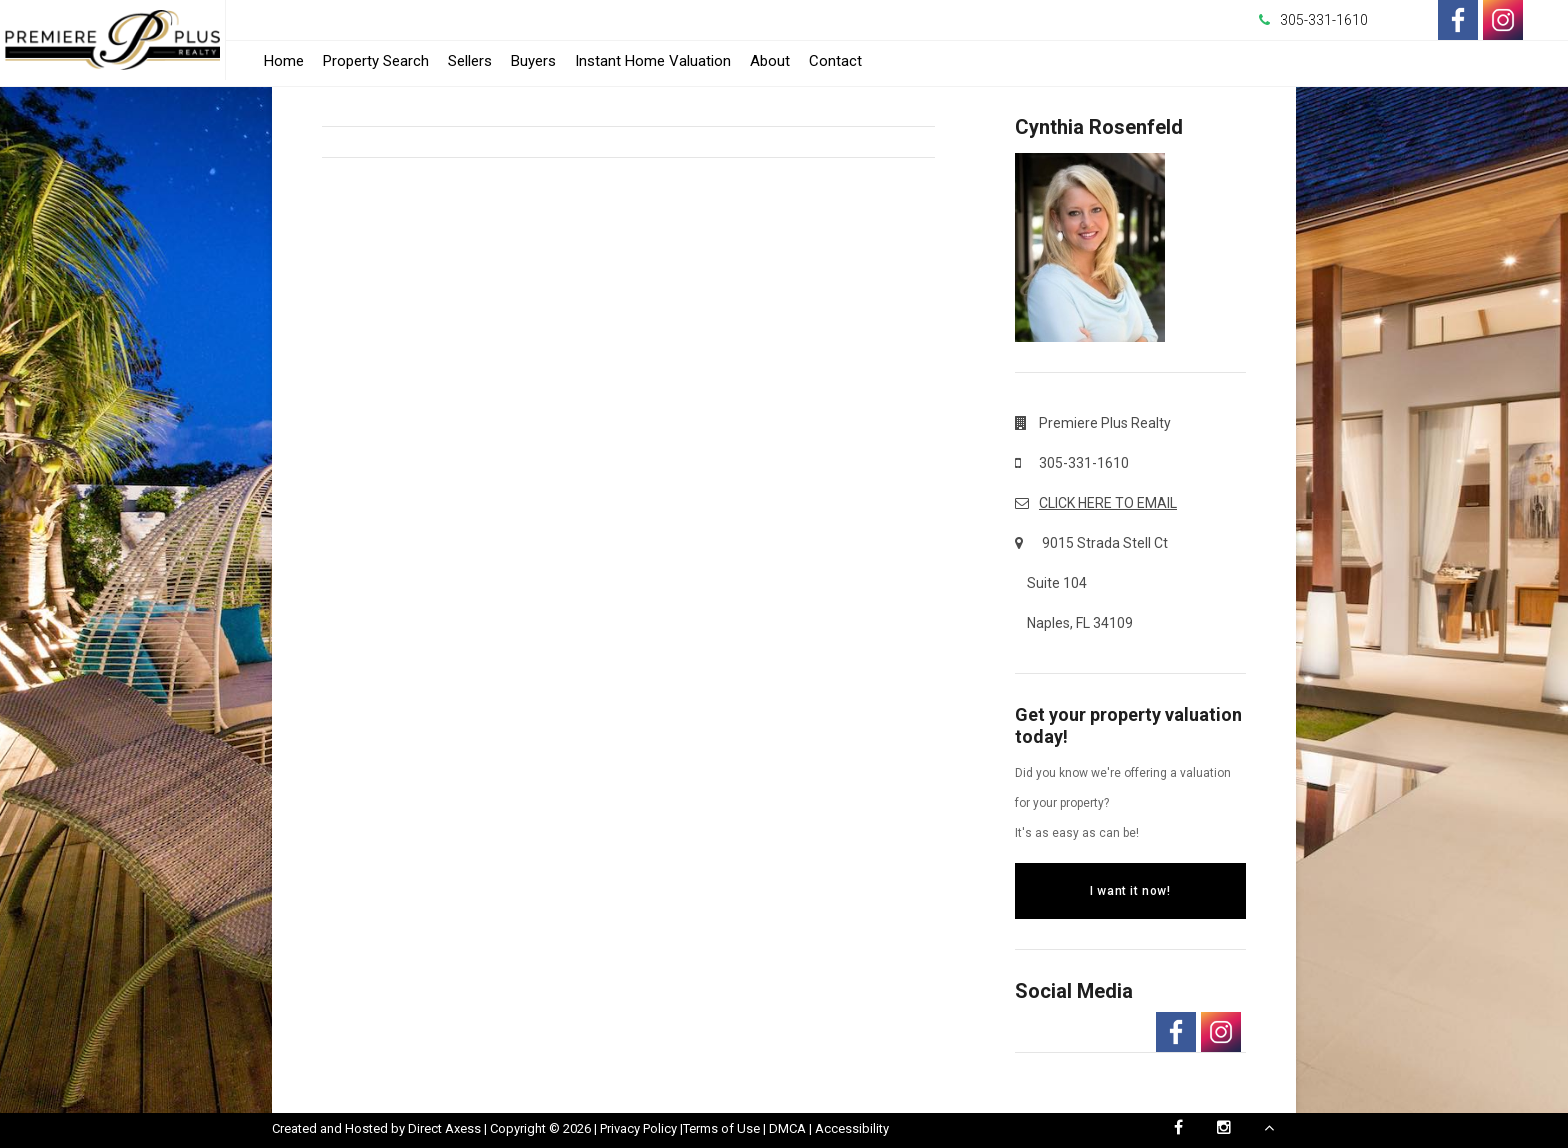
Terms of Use (721, 1128)
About (770, 61)
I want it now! (1130, 891)
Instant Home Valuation (653, 61)
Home (284, 61)
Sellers (470, 61)
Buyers (533, 61)
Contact (835, 61)
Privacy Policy (638, 1128)
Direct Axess (444, 1128)
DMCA (787, 1128)
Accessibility (852, 1128)
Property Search (376, 61)
